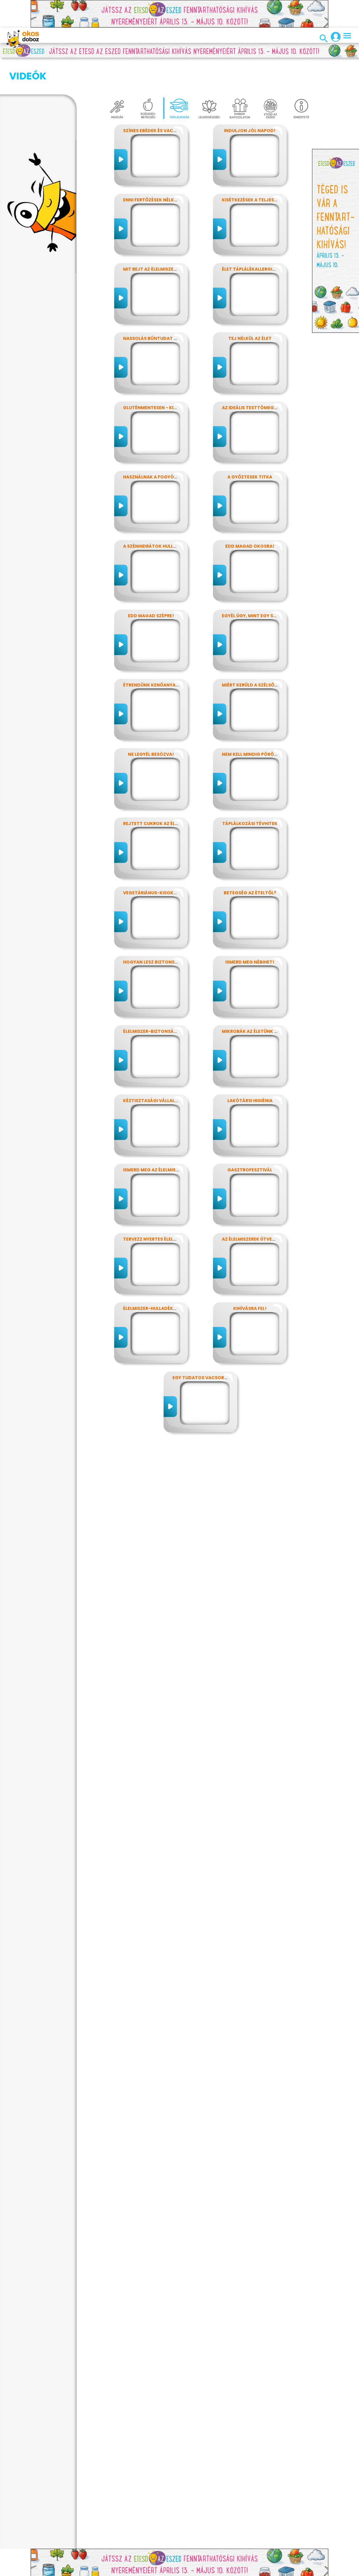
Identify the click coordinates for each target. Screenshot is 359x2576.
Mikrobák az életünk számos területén (270, 1001)
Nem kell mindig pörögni (252, 724)
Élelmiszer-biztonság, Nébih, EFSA (164, 1001)
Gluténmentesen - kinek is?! (157, 377)
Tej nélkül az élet (250, 308)
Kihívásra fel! (250, 1278)
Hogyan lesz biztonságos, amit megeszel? (175, 931)
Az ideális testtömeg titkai (256, 377)
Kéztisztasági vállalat (152, 1070)
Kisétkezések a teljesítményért (260, 169)
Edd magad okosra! (249, 515)
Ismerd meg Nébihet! (249, 931)
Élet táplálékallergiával (253, 238)
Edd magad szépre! (151, 585)
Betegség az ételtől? (250, 862)
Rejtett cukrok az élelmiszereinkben (168, 793)
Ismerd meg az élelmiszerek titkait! (166, 1139)
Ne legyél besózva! (151, 724)
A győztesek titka (249, 446)
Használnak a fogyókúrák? (157, 446)
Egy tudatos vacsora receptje (211, 1347)
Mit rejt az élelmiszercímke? (158, 238)
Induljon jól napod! (250, 100)
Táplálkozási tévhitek (249, 793)
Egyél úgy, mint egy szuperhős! (260, 585)
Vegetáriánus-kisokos (151, 862)
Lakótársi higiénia (249, 1070)
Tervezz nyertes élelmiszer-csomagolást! (176, 1208)
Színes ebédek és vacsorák (155, 100)
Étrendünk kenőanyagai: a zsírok (164, 654)
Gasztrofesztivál (249, 1139)
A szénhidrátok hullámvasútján (163, 515)
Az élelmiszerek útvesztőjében (260, 1208)
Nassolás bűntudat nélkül (156, 308)
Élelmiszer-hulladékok (151, 1278)
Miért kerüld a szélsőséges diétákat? (268, 654)
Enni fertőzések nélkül (151, 169)
